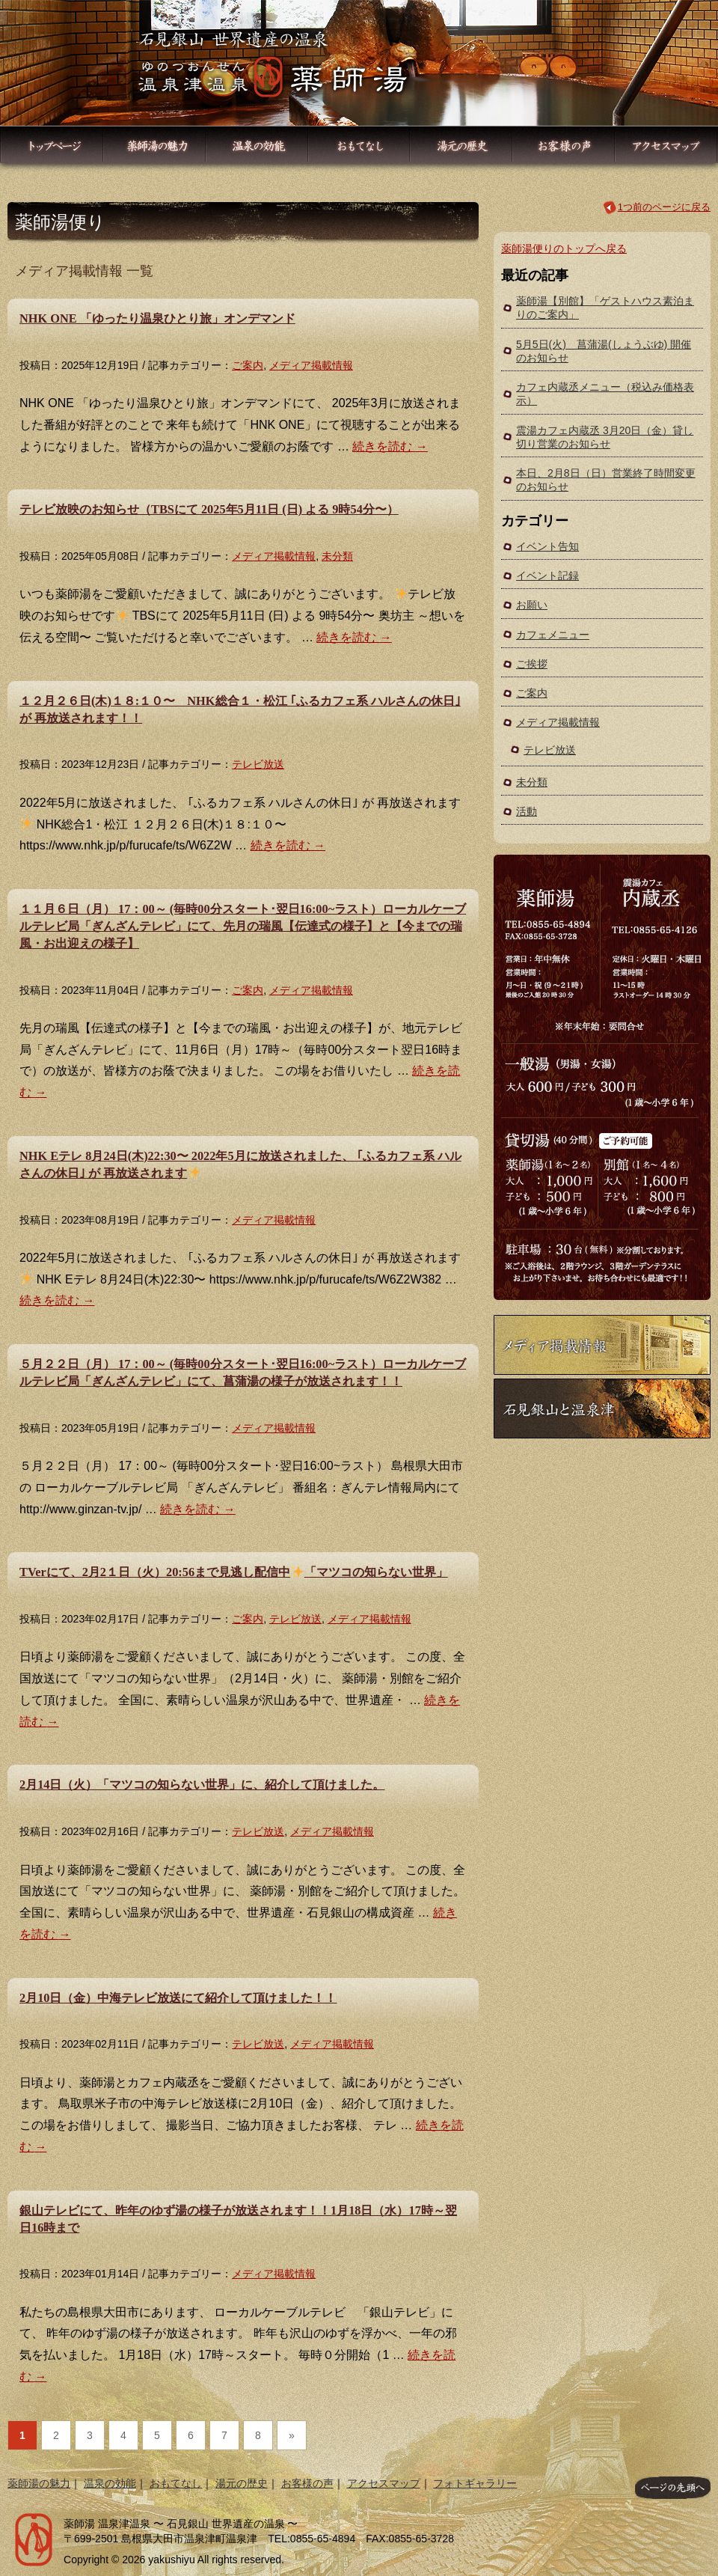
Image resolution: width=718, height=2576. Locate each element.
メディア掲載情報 (311, 365)
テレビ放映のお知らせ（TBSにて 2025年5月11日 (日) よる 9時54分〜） (209, 509)
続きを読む (389, 446)
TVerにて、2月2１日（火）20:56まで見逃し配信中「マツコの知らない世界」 (233, 1572)
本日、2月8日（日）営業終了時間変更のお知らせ (606, 479)
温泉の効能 (110, 2483)
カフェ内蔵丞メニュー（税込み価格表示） (605, 393)
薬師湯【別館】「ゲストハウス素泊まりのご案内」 (605, 307)
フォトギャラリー (475, 2483)
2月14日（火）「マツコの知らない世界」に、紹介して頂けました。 (202, 1784)
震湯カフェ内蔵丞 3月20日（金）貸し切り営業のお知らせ (604, 437)
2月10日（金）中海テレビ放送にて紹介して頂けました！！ (178, 1998)
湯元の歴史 (241, 2483)
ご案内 (247, 365)
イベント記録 (547, 576)
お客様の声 (307, 2483)
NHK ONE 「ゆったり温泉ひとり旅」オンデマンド (157, 318)
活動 (526, 811)
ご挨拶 (531, 664)
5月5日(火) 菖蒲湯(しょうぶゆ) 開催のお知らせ (603, 351)
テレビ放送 (258, 764)
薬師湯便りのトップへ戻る (564, 248)
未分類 (337, 556)
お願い (531, 605)
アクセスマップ (383, 2483)
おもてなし (176, 2483)
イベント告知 (547, 546)
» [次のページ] (292, 2435)
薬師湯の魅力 (38, 2483)
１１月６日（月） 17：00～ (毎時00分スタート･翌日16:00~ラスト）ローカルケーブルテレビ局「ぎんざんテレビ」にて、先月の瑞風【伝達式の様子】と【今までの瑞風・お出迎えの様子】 (242, 926)
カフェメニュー (552, 635)
